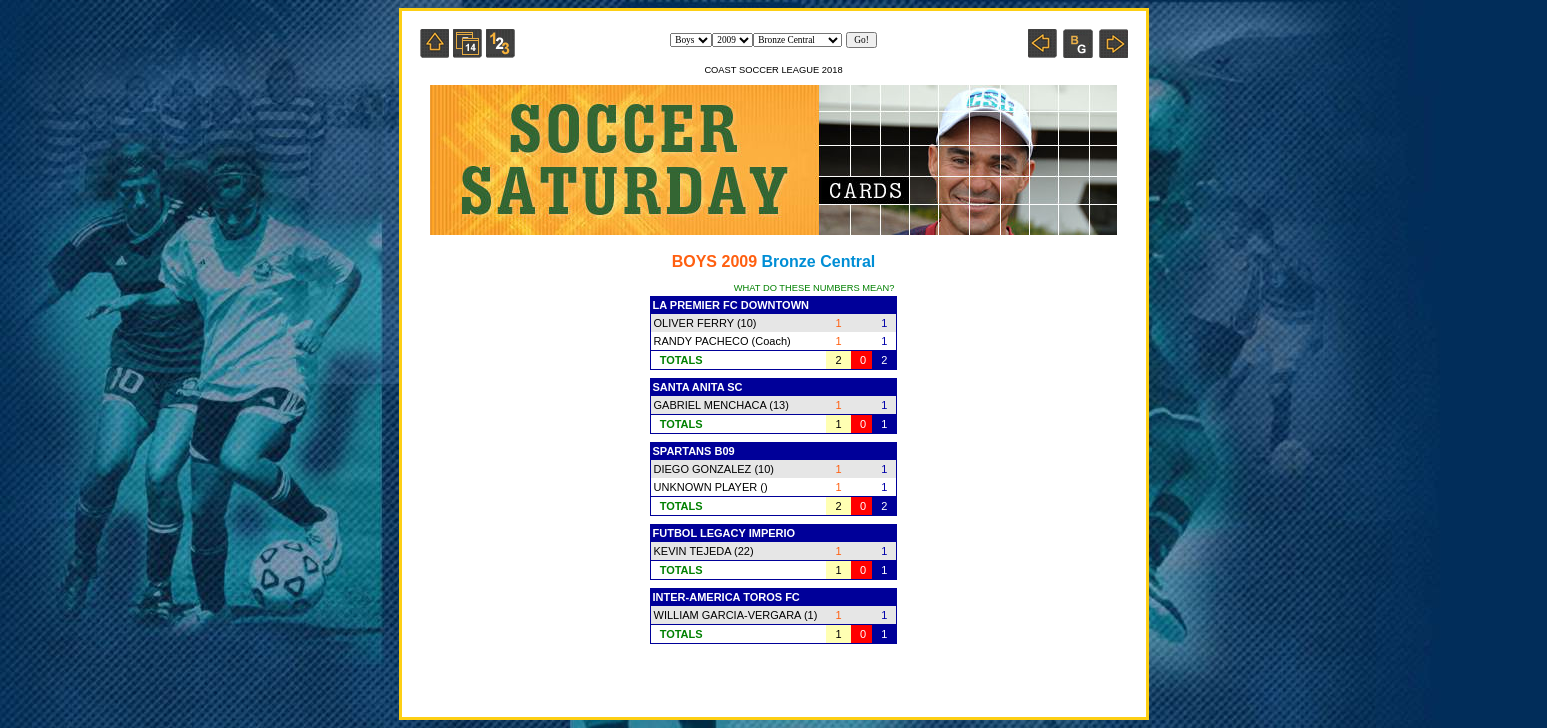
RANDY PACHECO (701, 341)
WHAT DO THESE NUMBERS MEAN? (814, 288)
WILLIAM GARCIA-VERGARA (727, 615)
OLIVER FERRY (694, 323)
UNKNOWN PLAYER (706, 487)
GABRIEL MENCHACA (710, 405)
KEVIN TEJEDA (692, 551)
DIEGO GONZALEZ (703, 469)
